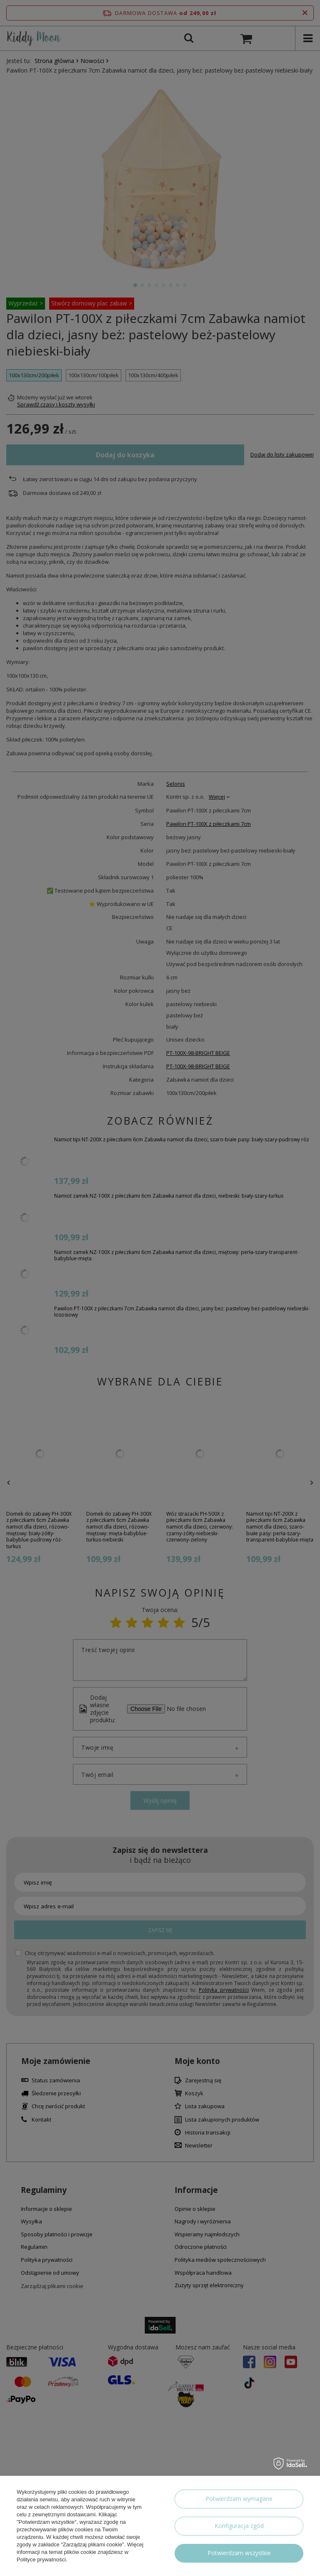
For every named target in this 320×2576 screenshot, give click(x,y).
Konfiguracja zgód (239, 2526)
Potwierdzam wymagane (238, 2499)
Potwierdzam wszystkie (239, 2553)
